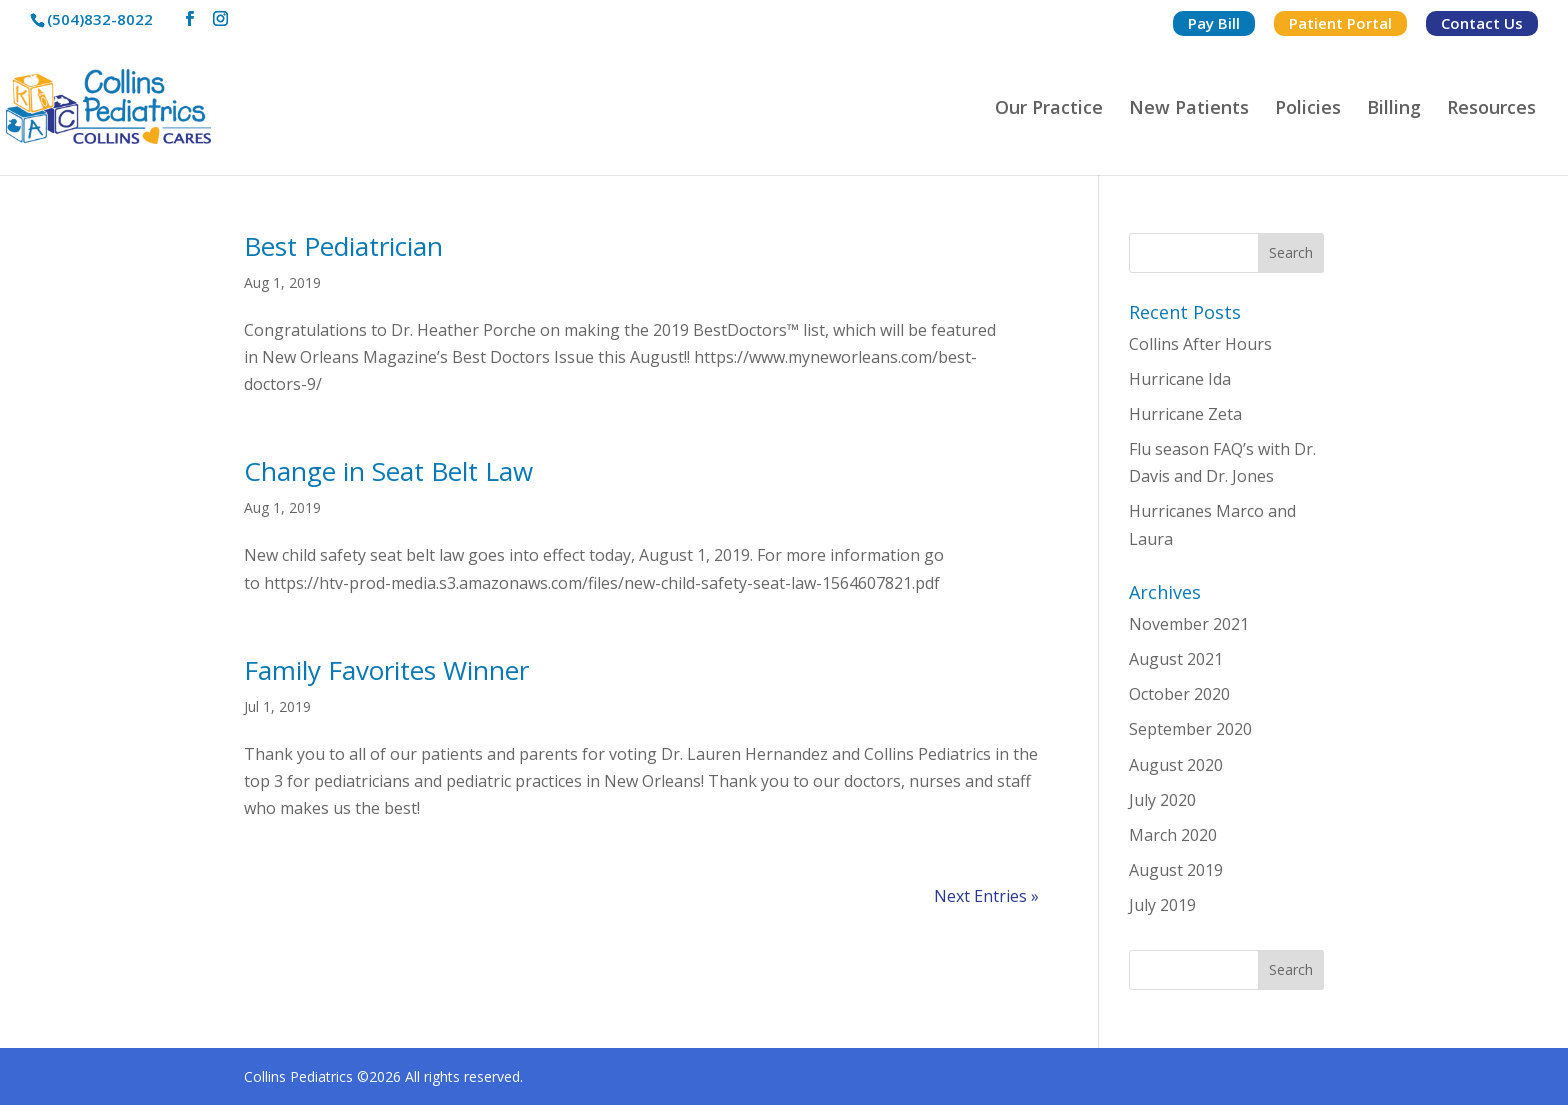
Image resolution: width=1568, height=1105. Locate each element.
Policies (1308, 109)
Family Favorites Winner (386, 670)
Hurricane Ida (1180, 379)
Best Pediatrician (343, 246)
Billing (1394, 109)
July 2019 (1162, 905)
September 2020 (1190, 729)
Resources (1491, 109)
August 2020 (1176, 765)
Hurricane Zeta (1185, 414)
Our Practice (1049, 109)
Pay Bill (1214, 23)
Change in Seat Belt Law (388, 471)
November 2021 (1189, 624)
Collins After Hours (1200, 344)
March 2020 (1173, 835)
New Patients (1189, 109)
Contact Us (1482, 23)
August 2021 (1176, 659)
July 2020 (1162, 800)
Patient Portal (1340, 23)
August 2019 (1176, 870)
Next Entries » (986, 896)
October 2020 (1179, 694)
